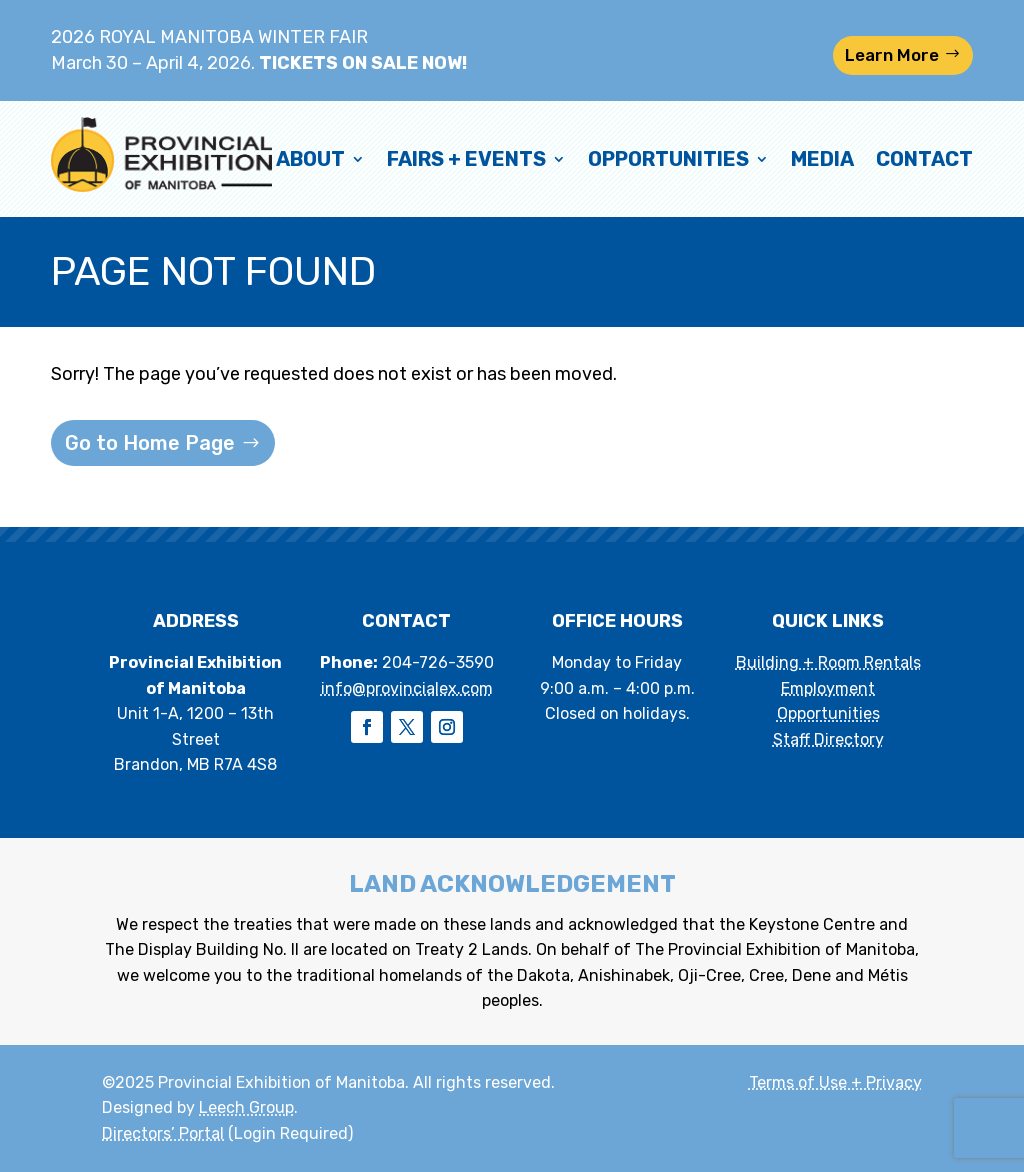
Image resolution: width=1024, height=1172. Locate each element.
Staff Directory (828, 739)
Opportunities (668, 159)
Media (822, 159)
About (310, 159)
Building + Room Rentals (828, 662)
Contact (924, 159)
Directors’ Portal (163, 1133)
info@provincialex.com (407, 688)
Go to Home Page (150, 443)
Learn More (892, 55)
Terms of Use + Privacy (835, 1082)
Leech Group (246, 1107)
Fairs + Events (466, 159)
